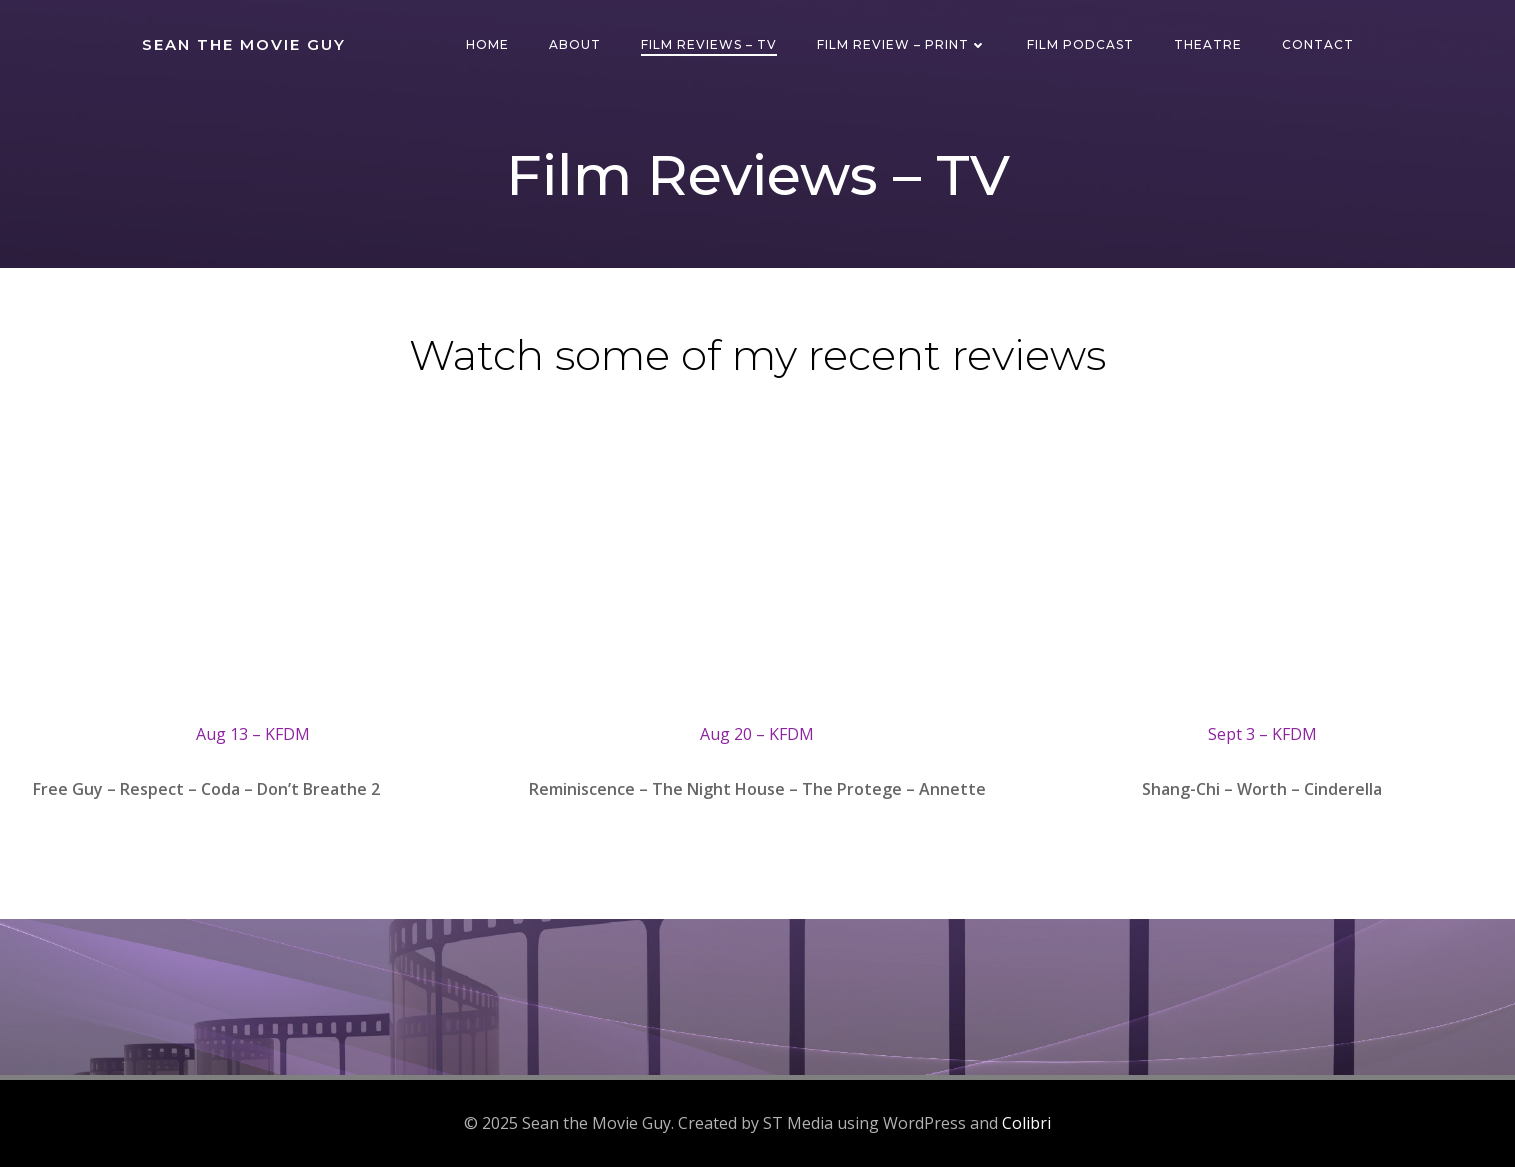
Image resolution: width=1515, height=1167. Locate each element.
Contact (1318, 44)
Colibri (1026, 1123)
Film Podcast (1080, 44)
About (575, 44)
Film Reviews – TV (709, 44)
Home (487, 44)
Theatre (1208, 44)
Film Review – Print (902, 44)
